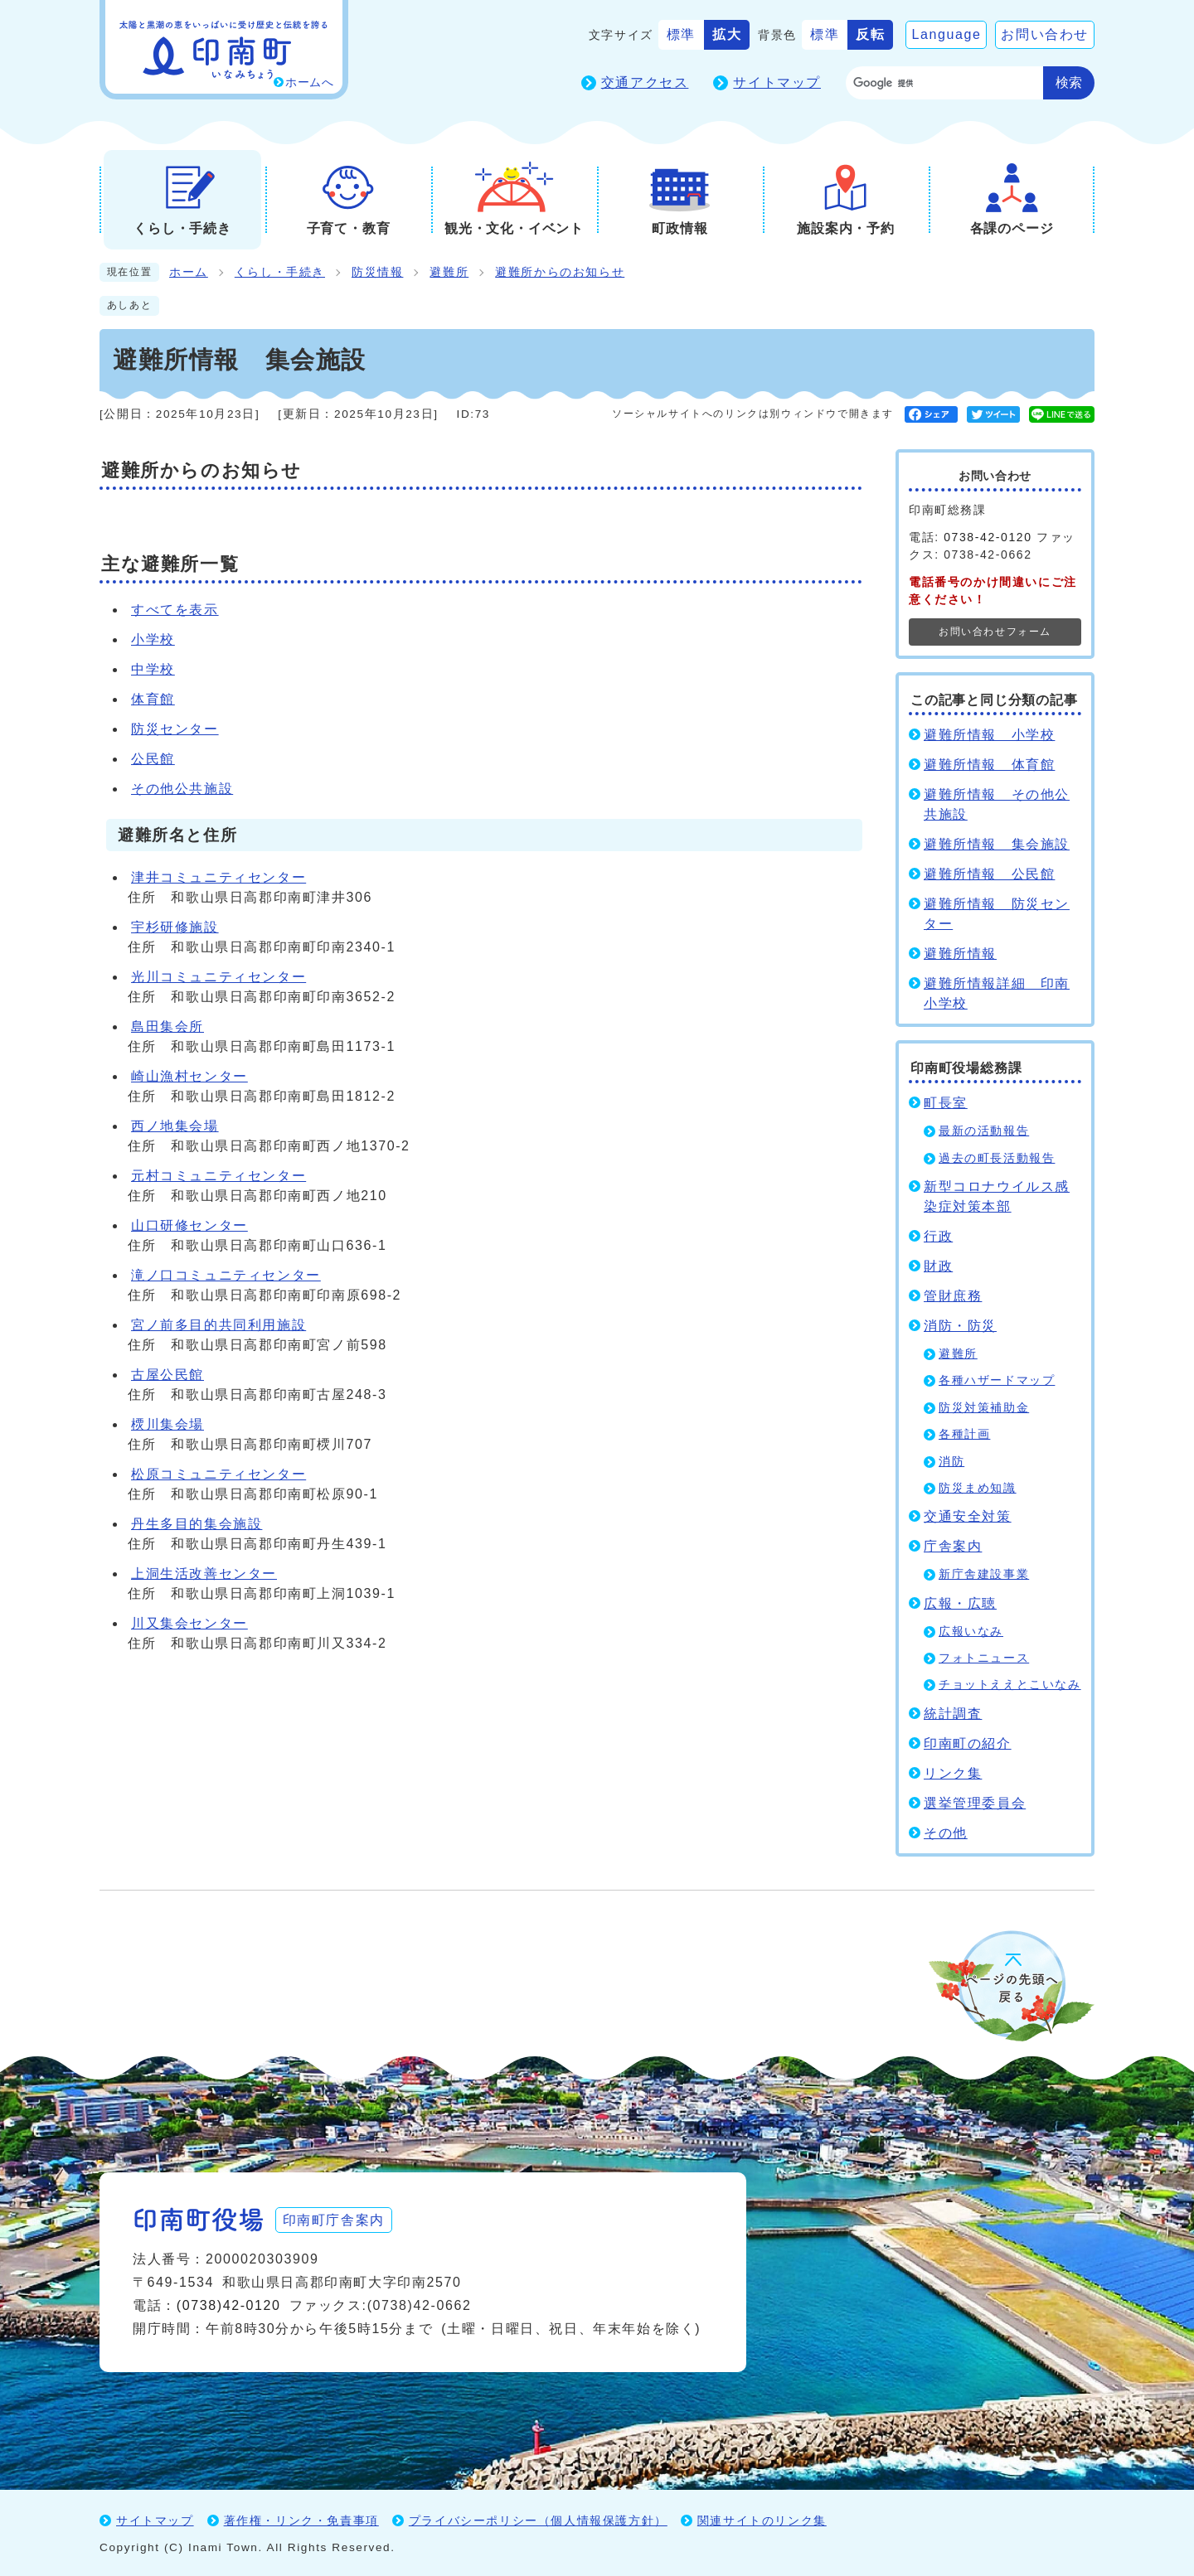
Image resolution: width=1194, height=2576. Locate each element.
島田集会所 (167, 1026)
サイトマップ (777, 82)
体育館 (153, 699)
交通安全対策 (968, 1516)
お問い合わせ (1045, 34)
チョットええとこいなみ (1010, 1684)
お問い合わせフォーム (995, 631)
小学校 (153, 639)
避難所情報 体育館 (989, 765)
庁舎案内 (953, 1546)
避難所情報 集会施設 (997, 844)
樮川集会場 (167, 1424)
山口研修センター (189, 1225)
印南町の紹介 (968, 1743)
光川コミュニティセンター (218, 977)
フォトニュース (984, 1658)
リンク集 (953, 1773)
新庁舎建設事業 (984, 1574)
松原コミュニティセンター (218, 1474)
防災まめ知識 (978, 1488)
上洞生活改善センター (204, 1573)
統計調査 (953, 1714)
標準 (681, 34)
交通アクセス (645, 82)
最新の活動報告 (984, 1131)
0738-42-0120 (987, 537)
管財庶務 (953, 1296)
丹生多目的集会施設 (196, 1524)
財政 (938, 1266)
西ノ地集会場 (175, 1126)
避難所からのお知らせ (559, 272)
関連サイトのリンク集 (762, 2519)
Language (946, 34)
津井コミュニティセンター (218, 877)
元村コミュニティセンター (218, 1176)
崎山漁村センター (189, 1076)
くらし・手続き (280, 272)
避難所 (449, 272)
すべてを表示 (175, 610)
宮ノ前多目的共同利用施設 (218, 1325)
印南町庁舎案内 (336, 2218)
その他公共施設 (182, 789)
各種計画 (964, 1434)
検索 (1069, 82)
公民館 (153, 759)
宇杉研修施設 (175, 927)
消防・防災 (960, 1326)
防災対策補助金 (984, 1408)
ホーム (188, 272)
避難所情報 (960, 954)
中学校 (153, 669)
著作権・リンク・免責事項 (301, 2519)
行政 (938, 1236)
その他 (946, 1833)
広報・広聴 (960, 1603)
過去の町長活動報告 (997, 1158)
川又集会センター (189, 1623)
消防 (951, 1461)
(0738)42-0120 (229, 2305)
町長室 (946, 1103)
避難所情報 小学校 (989, 735)
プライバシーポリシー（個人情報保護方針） (538, 2519)
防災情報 (377, 272)
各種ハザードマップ (997, 1380)
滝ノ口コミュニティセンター (226, 1275)
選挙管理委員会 (975, 1803)
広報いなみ (971, 1631)
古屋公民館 (167, 1375)
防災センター (175, 729)
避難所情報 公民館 (989, 874)
